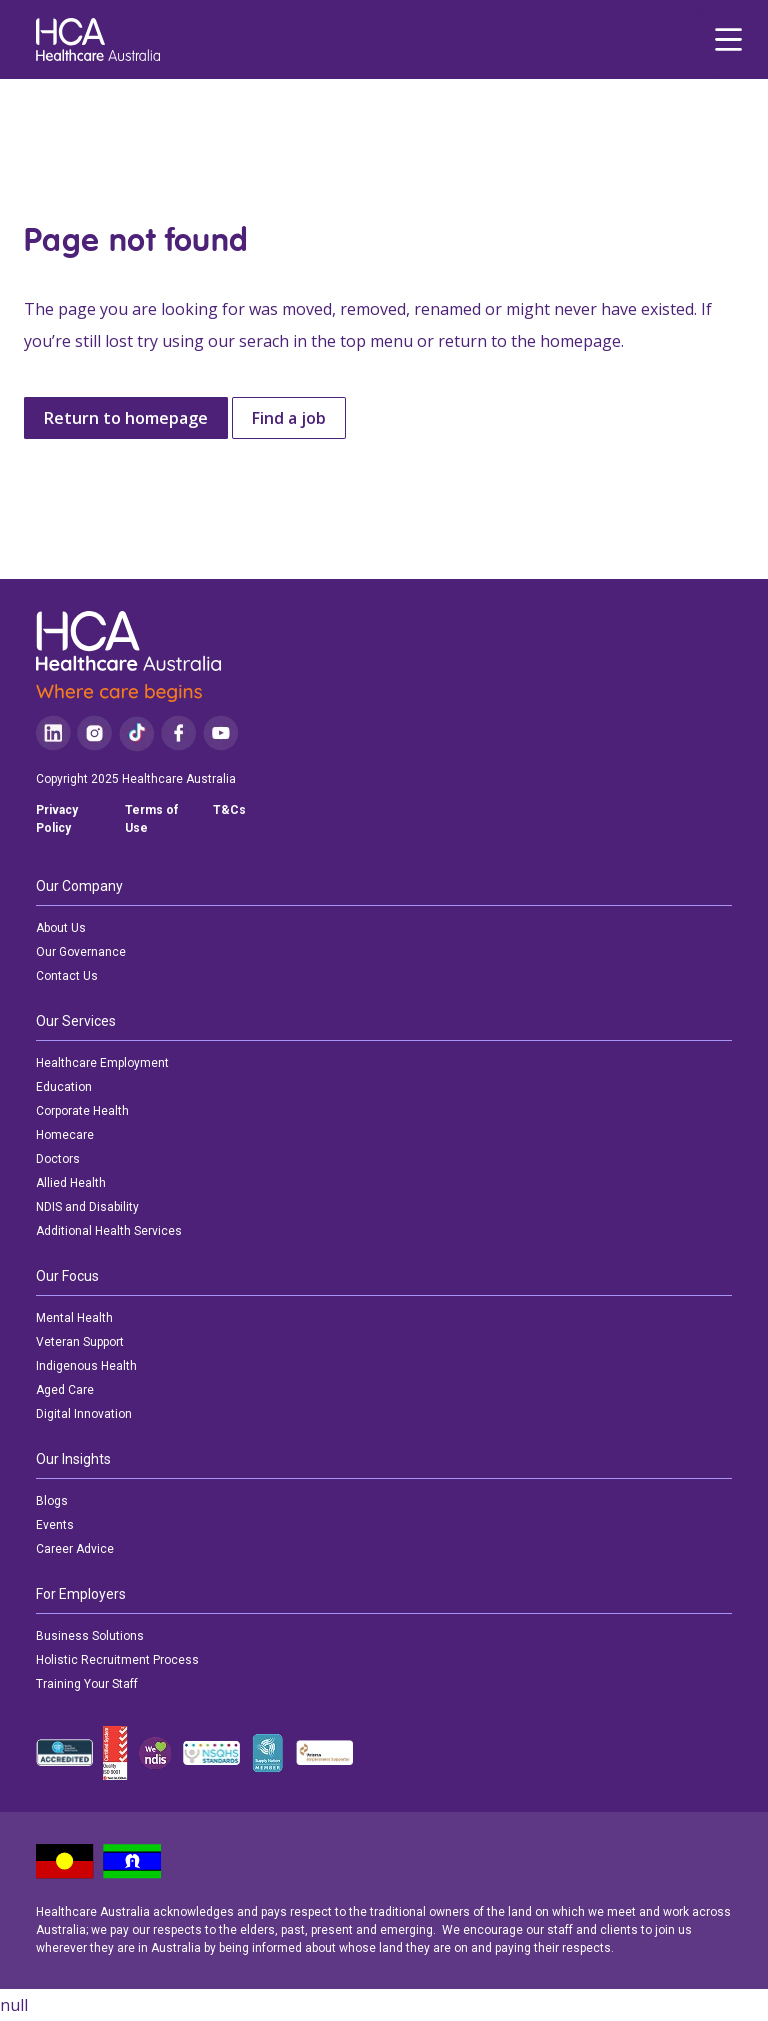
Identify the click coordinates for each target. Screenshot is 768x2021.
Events (55, 1525)
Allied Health (71, 1183)
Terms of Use (151, 819)
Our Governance (81, 952)
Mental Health (74, 1318)
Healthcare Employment (102, 1063)
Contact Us (67, 976)
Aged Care (65, 1390)
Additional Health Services (109, 1231)
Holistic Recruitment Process (117, 1660)
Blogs (52, 1501)
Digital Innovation (84, 1414)
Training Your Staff (87, 1684)
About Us (61, 928)
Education (64, 1087)
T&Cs (229, 810)
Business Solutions (90, 1636)
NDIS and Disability (87, 1207)
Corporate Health (82, 1111)
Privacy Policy (57, 819)
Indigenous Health (86, 1366)
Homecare (65, 1135)
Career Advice (75, 1549)
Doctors (58, 1159)
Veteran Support (80, 1342)
